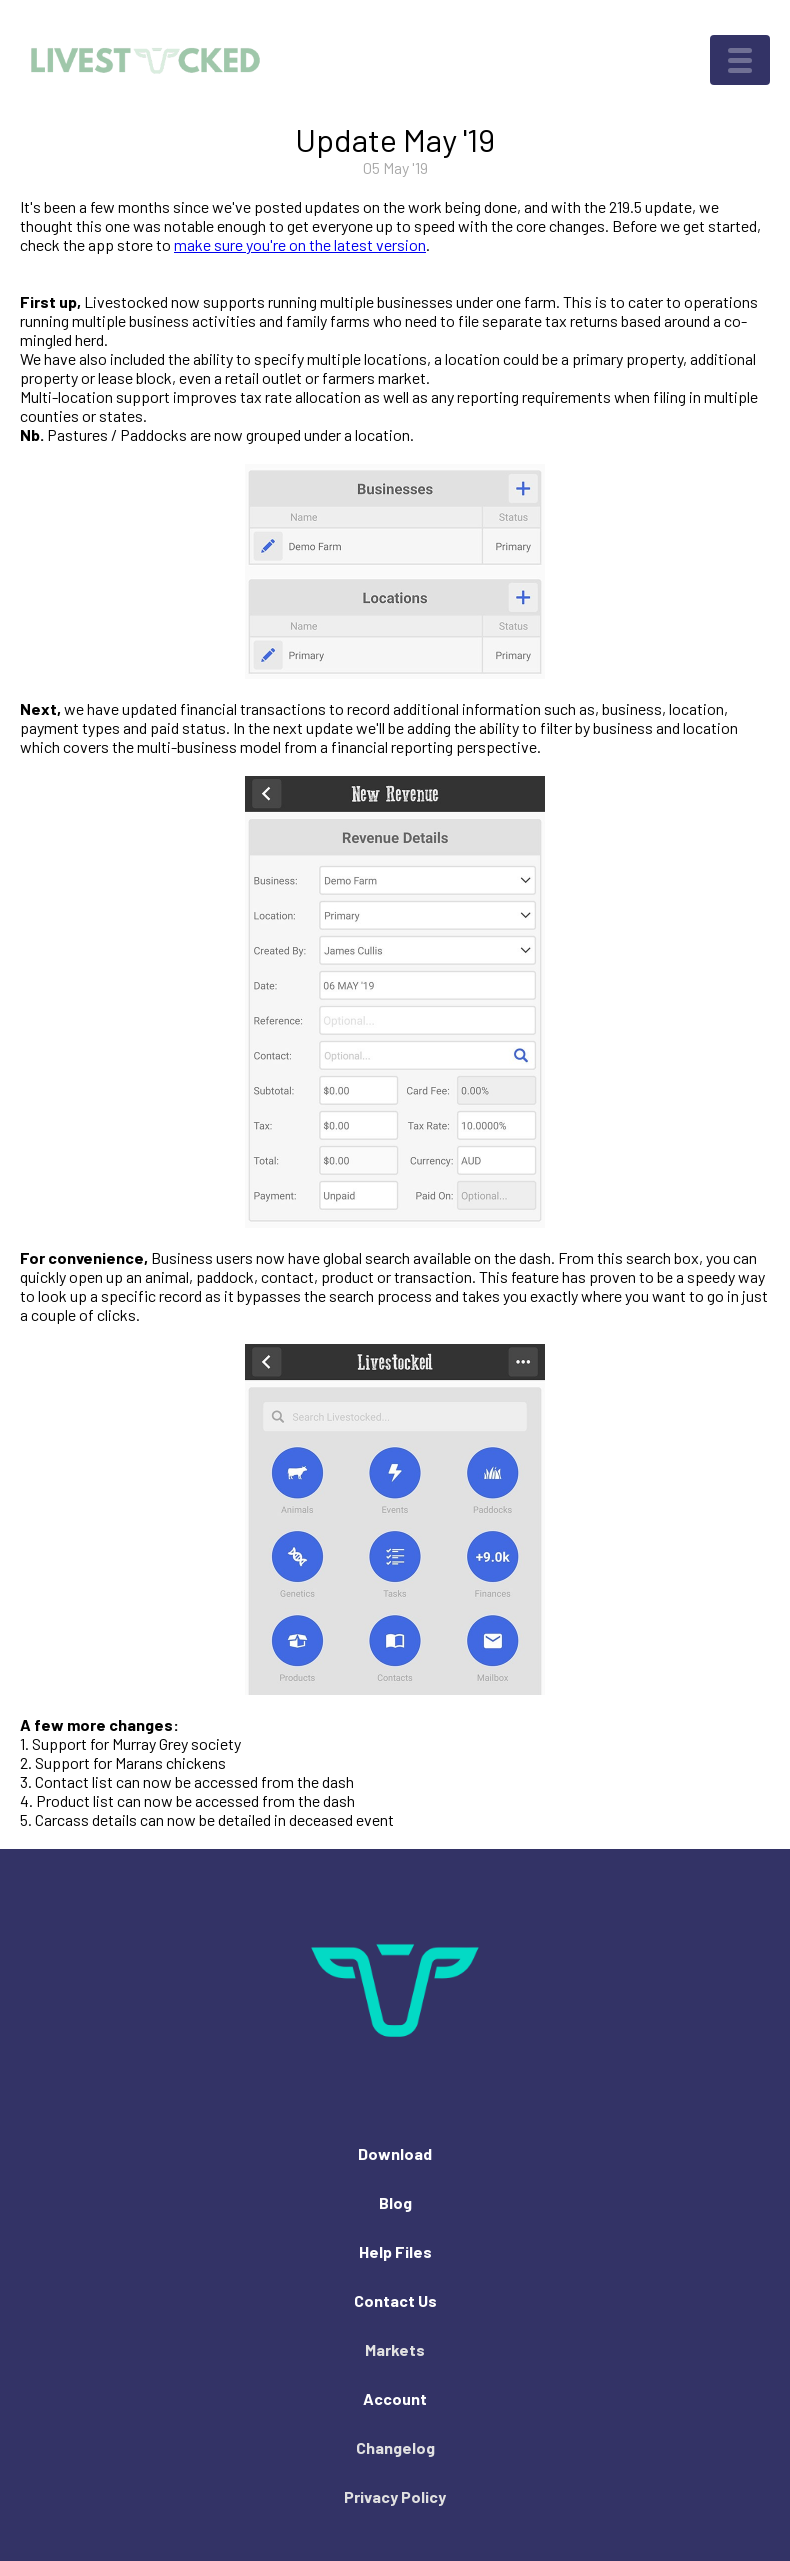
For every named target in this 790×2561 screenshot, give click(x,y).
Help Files (395, 2251)
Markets (395, 2349)
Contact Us (395, 2300)
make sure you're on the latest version (300, 244)
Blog (395, 2202)
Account (395, 2398)
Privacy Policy (395, 2496)
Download (395, 2153)
